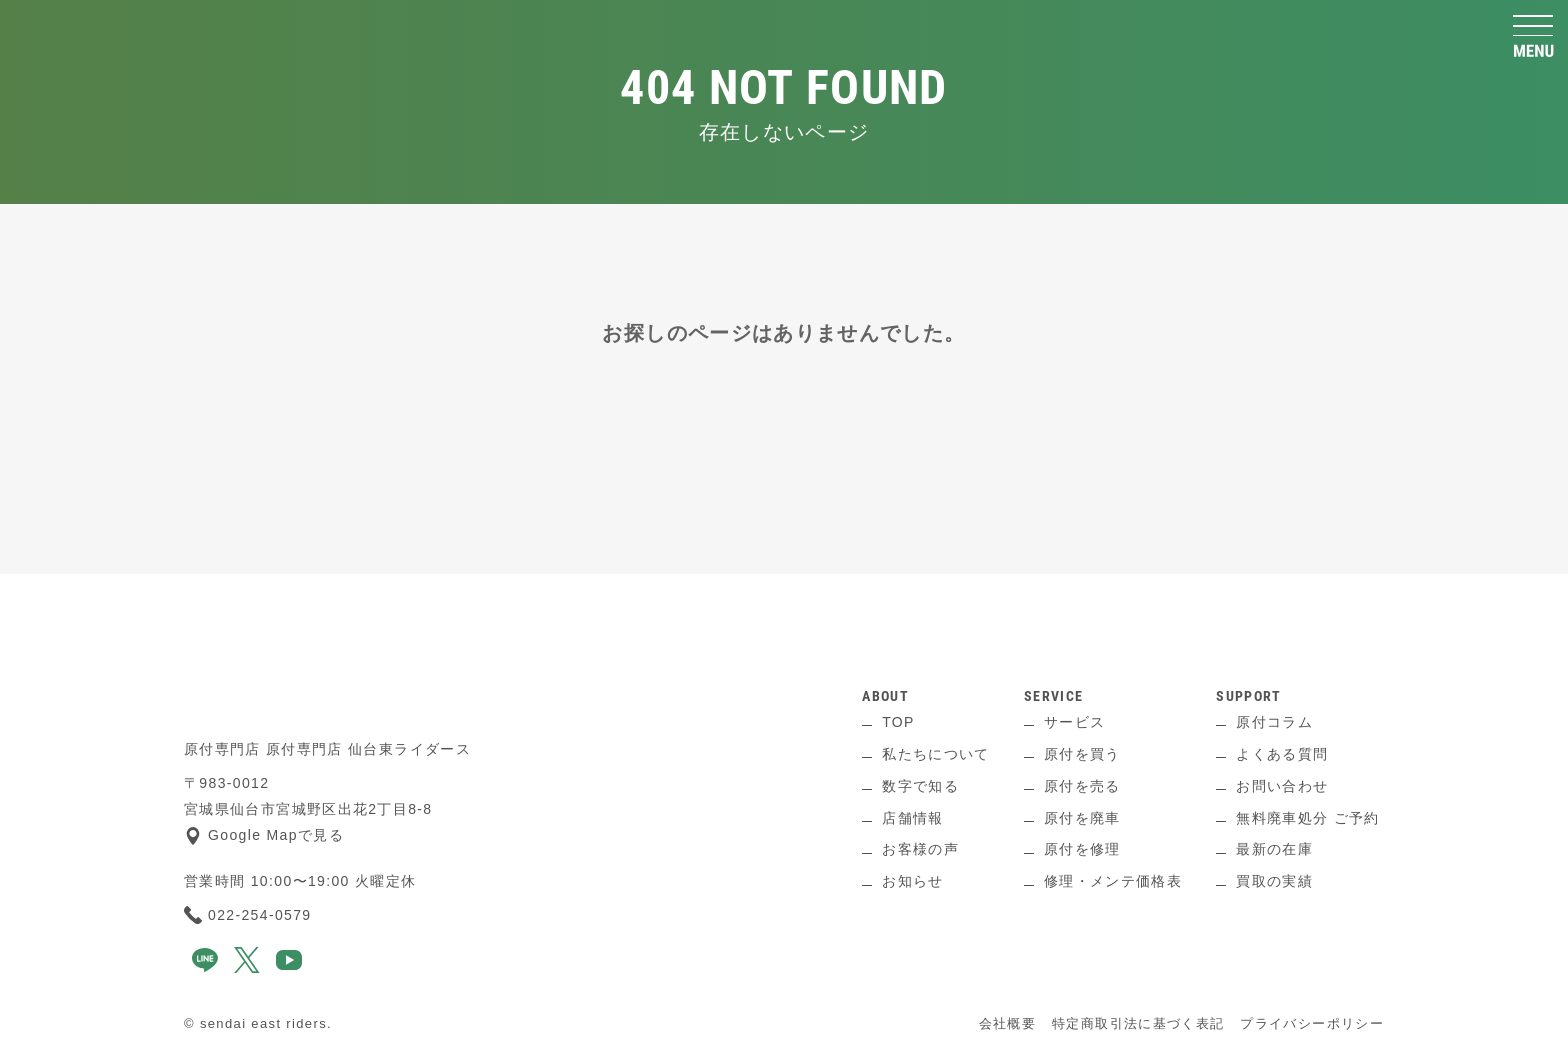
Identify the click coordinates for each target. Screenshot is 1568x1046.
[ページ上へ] (784, 604)
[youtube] (289, 968)
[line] (205, 968)
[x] (247, 968)
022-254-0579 (248, 915)
